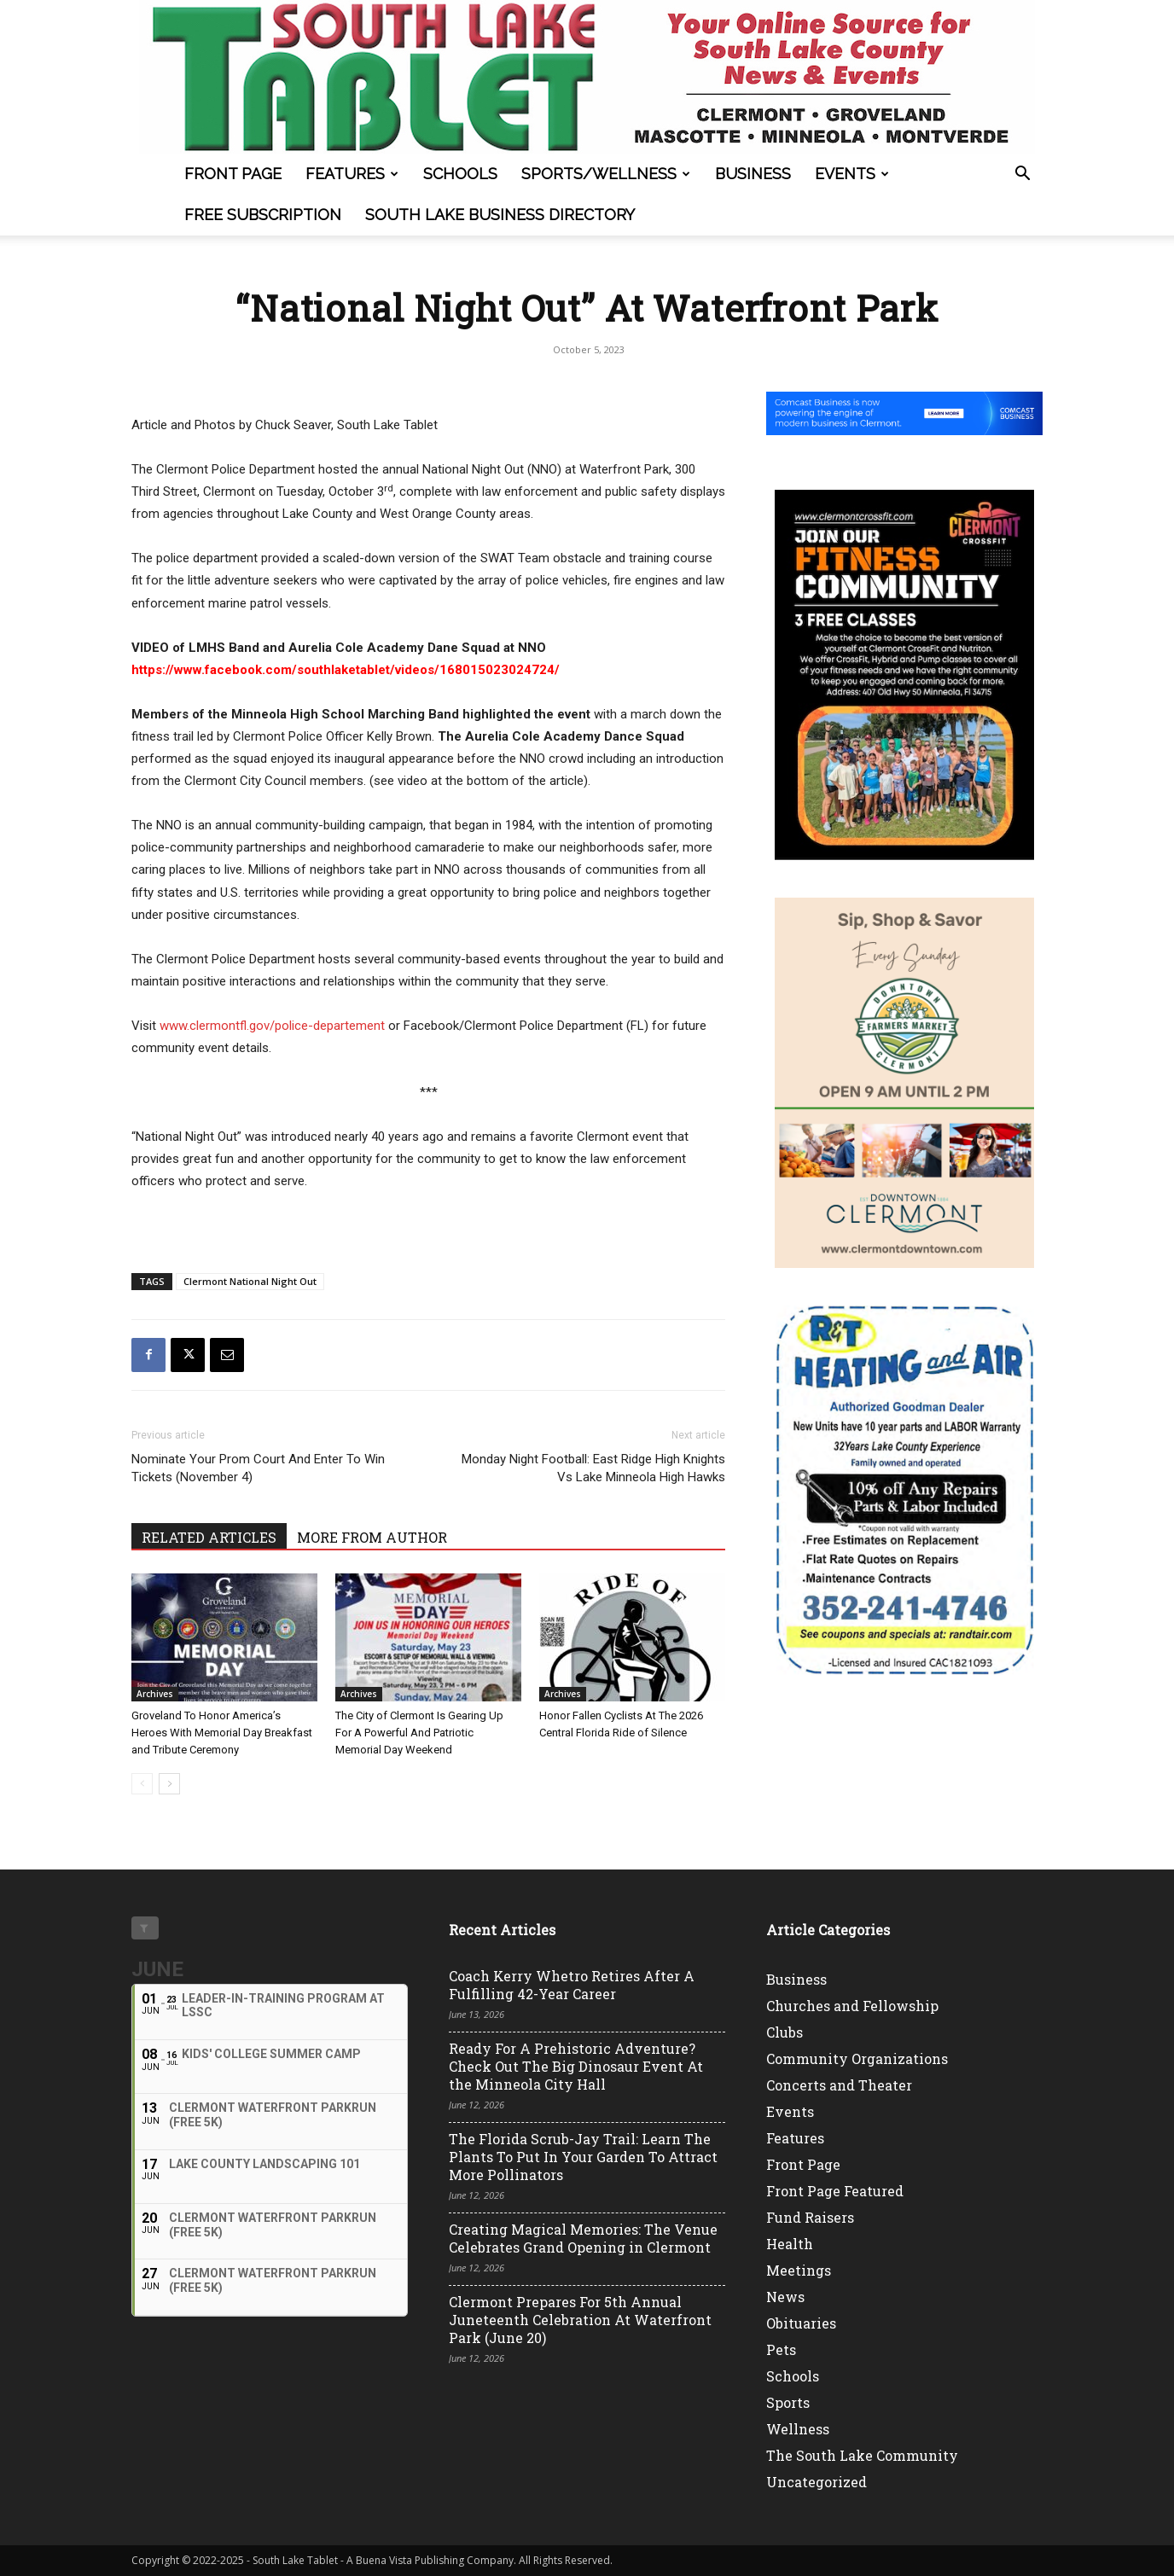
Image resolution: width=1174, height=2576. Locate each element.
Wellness (797, 2429)
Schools (460, 174)
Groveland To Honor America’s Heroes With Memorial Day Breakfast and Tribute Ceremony (221, 1732)
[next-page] (169, 1783)
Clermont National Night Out (250, 1281)
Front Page (233, 174)
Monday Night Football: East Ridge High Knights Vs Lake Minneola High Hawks (593, 1468)
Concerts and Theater (839, 2085)
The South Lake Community (862, 2455)
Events (852, 174)
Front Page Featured (835, 2191)
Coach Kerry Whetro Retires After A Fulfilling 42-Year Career (572, 1985)
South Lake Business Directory (500, 215)
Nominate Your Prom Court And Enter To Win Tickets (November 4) (258, 1468)
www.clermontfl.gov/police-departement (272, 1025)
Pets (781, 2349)
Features (351, 174)
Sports (788, 2402)
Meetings (798, 2270)
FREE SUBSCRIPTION (262, 215)
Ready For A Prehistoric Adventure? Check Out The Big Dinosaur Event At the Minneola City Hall (576, 2066)
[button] (1022, 175)
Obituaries (801, 2323)
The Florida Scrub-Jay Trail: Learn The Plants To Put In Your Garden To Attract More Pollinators (583, 2156)
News (785, 2297)
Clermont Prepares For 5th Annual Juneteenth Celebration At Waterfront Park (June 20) (580, 2319)
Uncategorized (816, 2482)
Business (753, 174)
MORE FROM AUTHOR (372, 1537)
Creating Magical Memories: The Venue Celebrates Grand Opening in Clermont (583, 2238)
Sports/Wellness (605, 174)
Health (789, 2244)
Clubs (784, 2032)
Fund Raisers (810, 2217)
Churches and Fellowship (852, 2006)
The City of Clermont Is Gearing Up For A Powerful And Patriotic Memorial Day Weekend (419, 1732)
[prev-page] (142, 1783)
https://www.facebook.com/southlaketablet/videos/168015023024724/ (345, 669)
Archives (155, 1694)
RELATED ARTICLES (209, 1537)
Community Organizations (857, 2058)
